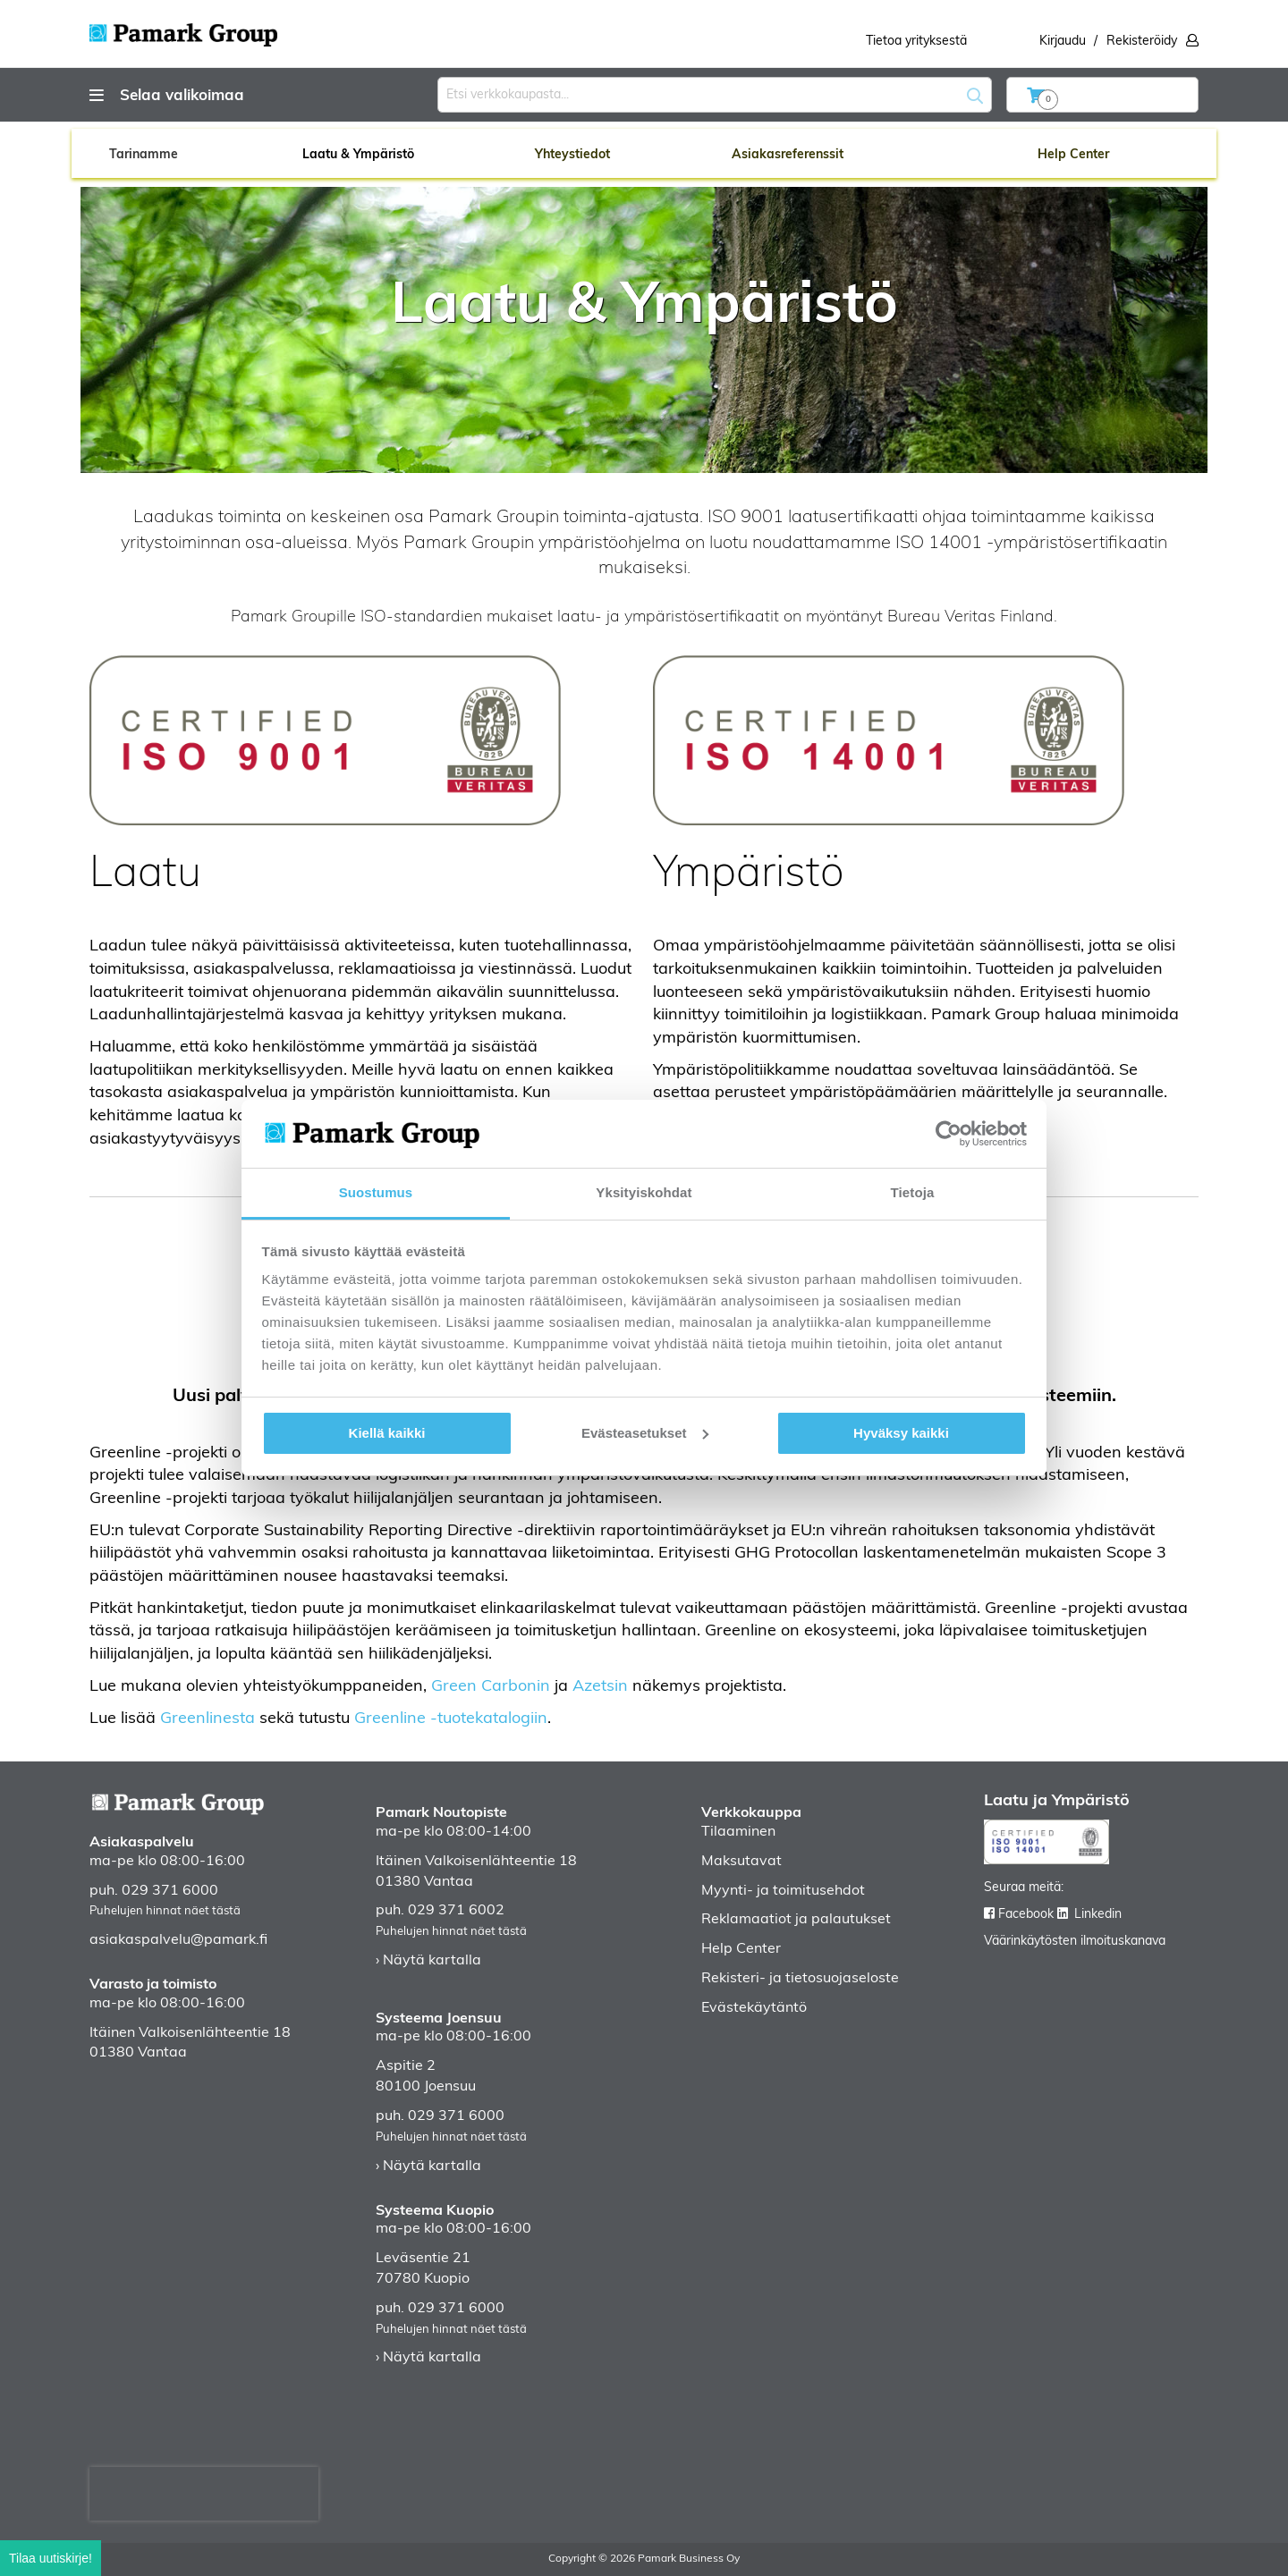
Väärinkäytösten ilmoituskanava (1074, 1941)
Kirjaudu (1062, 41)
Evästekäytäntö (754, 2008)
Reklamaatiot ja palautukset (796, 1920)
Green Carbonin (490, 1686)
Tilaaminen (738, 1832)
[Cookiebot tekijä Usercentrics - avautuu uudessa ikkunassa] (948, 1133)
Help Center (741, 1949)
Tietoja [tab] (913, 1192)
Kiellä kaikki (387, 1432)
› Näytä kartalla (428, 1961)
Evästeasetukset (644, 1432)
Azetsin (600, 1686)
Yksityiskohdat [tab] (643, 1192)
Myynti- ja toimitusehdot (783, 1891)
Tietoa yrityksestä (916, 41)
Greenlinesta (207, 1718)
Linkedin (1098, 1914)
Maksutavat (741, 1861)
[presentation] (203, 2494)
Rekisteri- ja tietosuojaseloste (800, 1979)
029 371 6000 (170, 1891)
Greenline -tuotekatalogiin (450, 1718)
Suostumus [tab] (376, 1192)
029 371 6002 (456, 1911)
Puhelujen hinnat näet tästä (165, 1911)
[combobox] (714, 95)
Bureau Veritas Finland (970, 617)
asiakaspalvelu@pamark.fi (178, 1940)
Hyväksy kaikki (901, 1432)
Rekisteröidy (1141, 41)
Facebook (1026, 1914)
